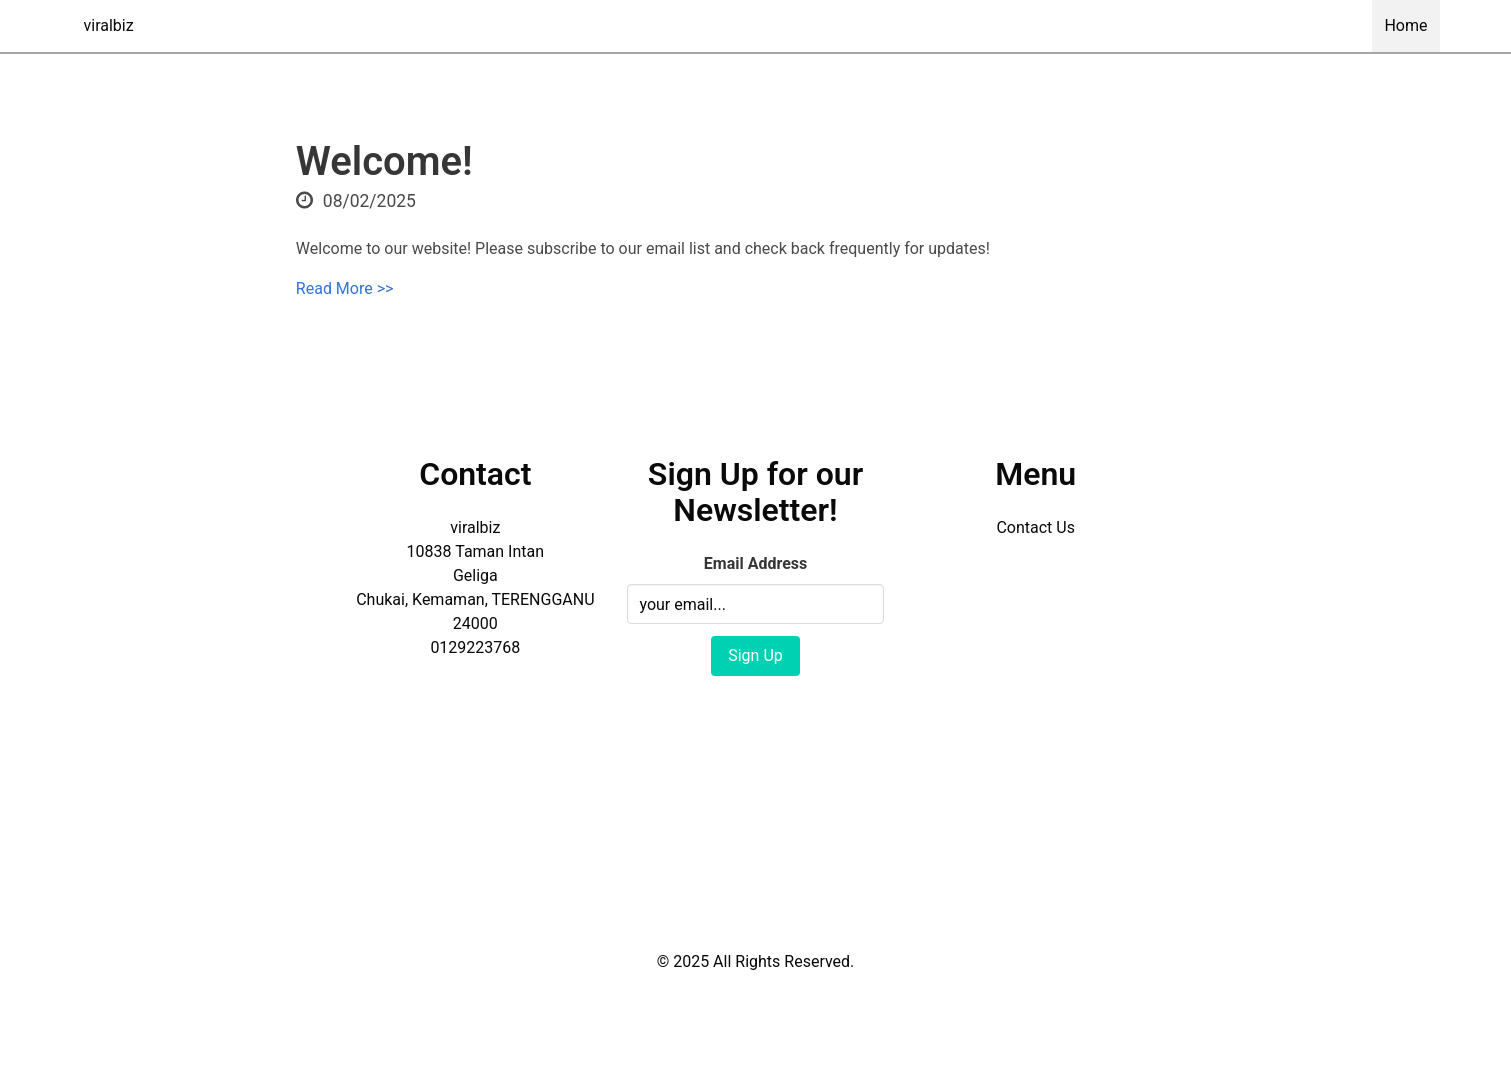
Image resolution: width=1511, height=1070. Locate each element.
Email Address (755, 563)
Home (1405, 25)
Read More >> (345, 288)
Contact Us (1035, 527)
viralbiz (109, 25)
